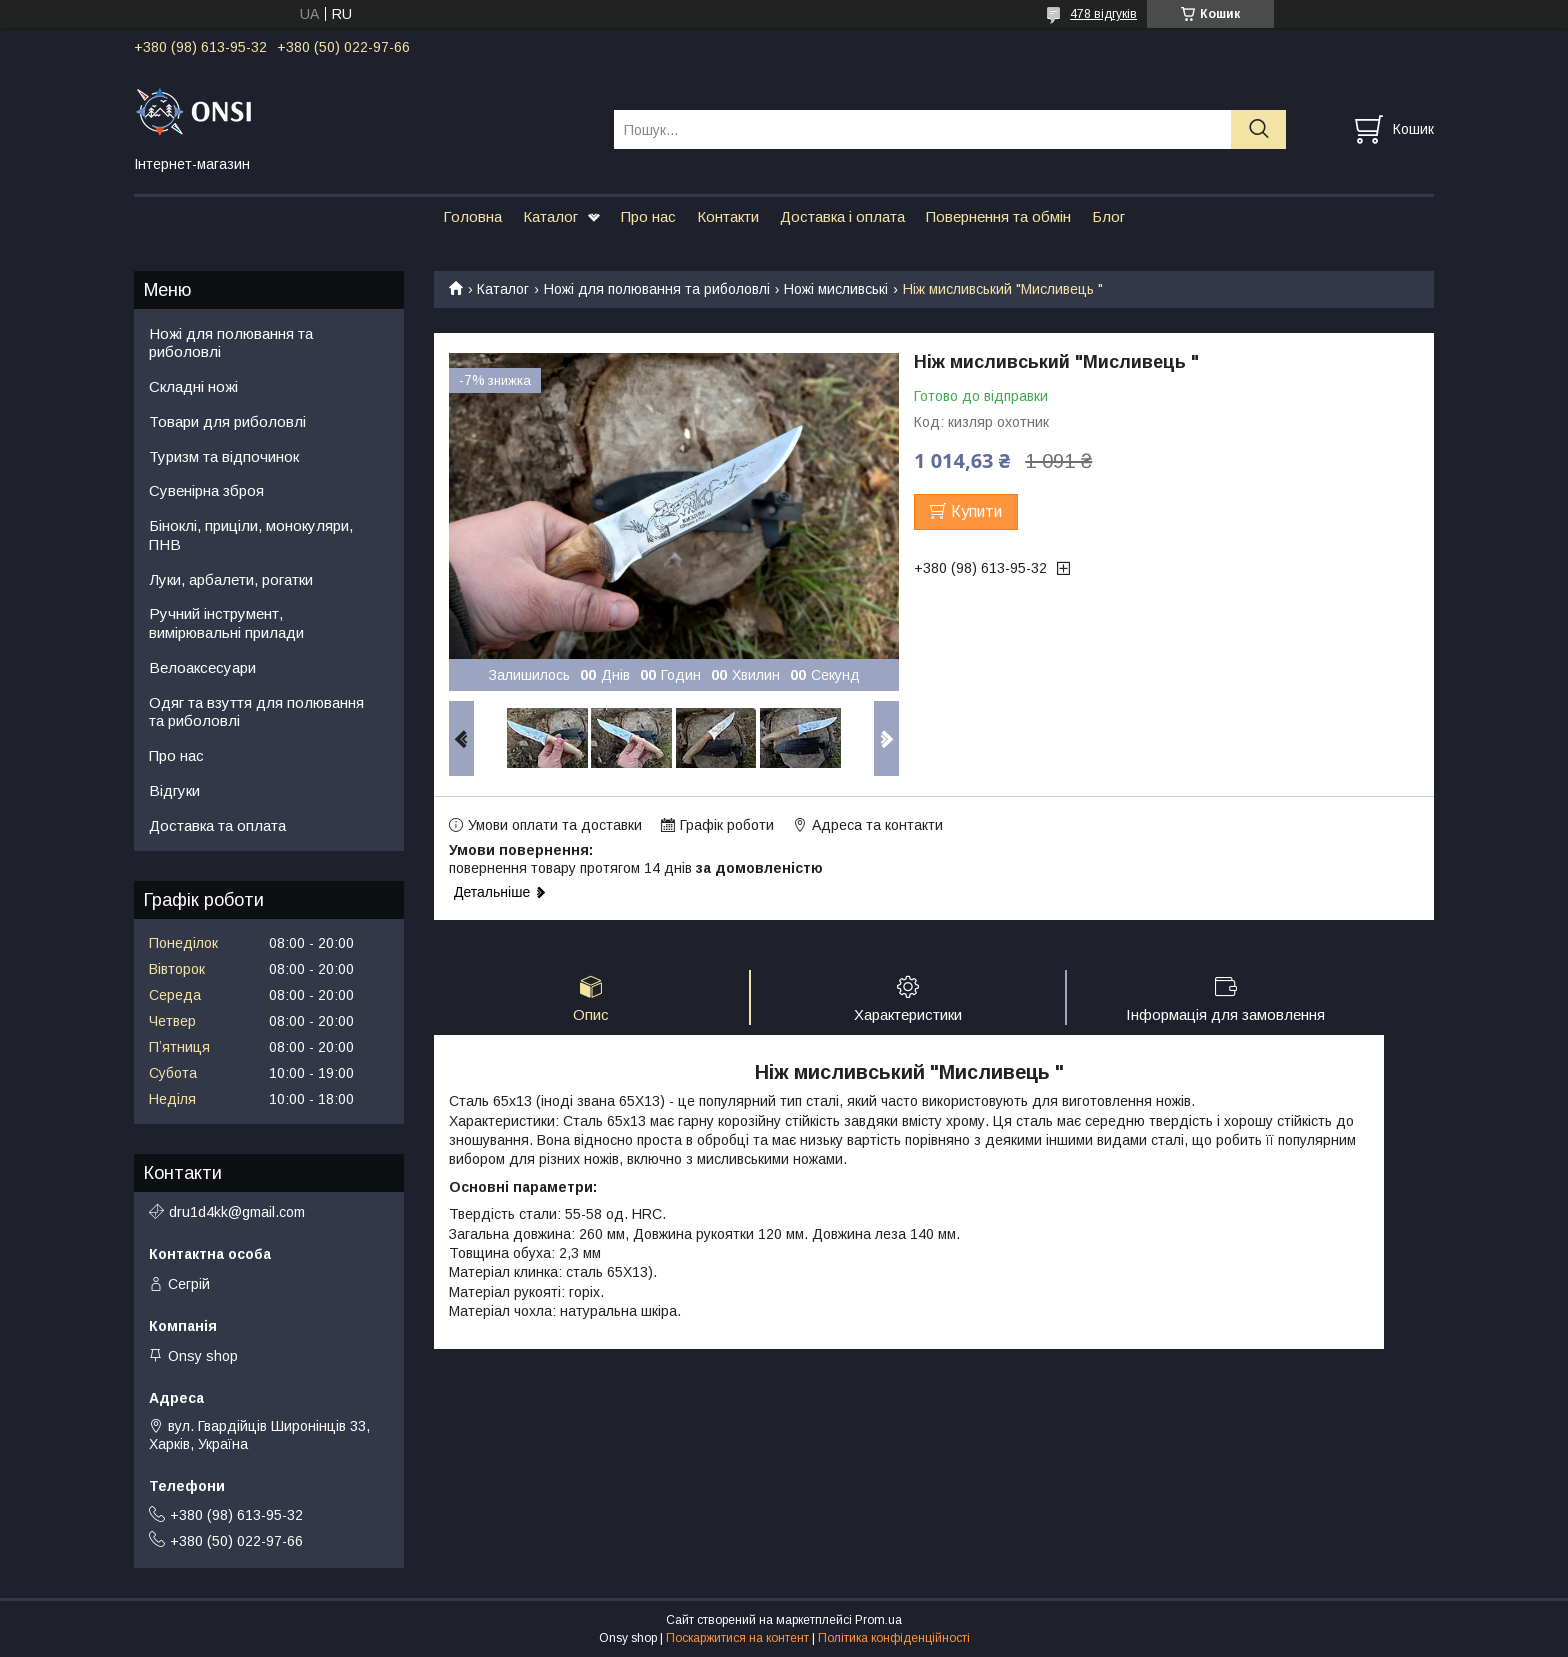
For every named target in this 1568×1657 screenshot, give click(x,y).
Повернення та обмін (998, 216)
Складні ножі (193, 386)
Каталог (550, 216)
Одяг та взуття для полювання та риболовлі (256, 712)
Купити (976, 511)
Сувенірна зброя (206, 490)
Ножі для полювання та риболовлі (657, 289)
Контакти (728, 216)
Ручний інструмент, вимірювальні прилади (226, 623)
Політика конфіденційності (894, 1638)
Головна (472, 216)
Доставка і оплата (842, 216)
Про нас (648, 216)
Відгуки (174, 790)
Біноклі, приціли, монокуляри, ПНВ (251, 535)
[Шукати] (1258, 129)
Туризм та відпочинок (224, 456)
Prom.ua (878, 1620)
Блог (1108, 216)
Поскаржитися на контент (737, 1638)
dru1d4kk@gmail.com (237, 1212)
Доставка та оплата (217, 825)
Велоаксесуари (202, 667)
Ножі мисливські (836, 289)
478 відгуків (1103, 14)
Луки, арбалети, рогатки (231, 579)
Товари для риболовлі (227, 421)
